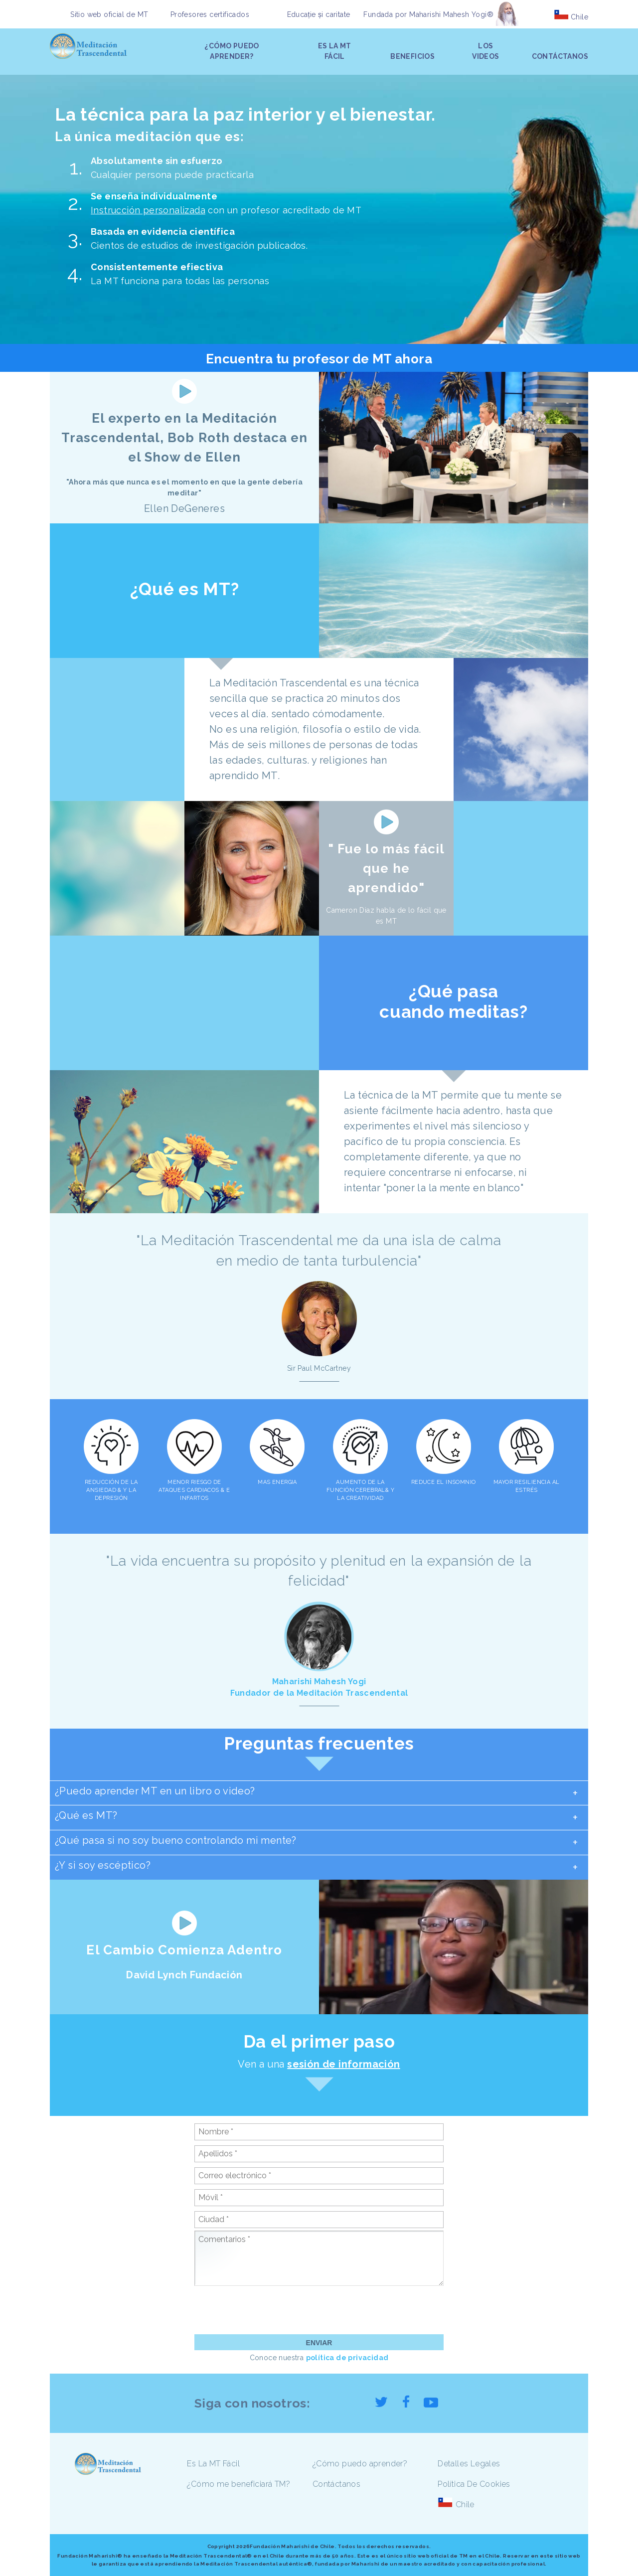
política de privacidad (347, 2358)
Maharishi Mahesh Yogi (319, 1681)
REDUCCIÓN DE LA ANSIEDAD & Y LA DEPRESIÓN (111, 1490)
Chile (579, 17)
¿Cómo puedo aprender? (360, 2463)
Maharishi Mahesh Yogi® (451, 14)
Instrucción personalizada (148, 210)
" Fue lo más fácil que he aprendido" (386, 868)
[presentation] (270, 2309)
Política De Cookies (474, 2484)
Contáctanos (336, 2484)
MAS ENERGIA (277, 1482)
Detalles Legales (469, 2463)
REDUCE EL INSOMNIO (443, 1482)
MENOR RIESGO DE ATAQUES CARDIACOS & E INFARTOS (194, 1490)
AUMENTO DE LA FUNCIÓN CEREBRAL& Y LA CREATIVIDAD (360, 1490)
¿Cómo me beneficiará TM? (238, 2484)
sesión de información (343, 2064)
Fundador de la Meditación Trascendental (319, 1693)
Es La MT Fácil (213, 2463)
